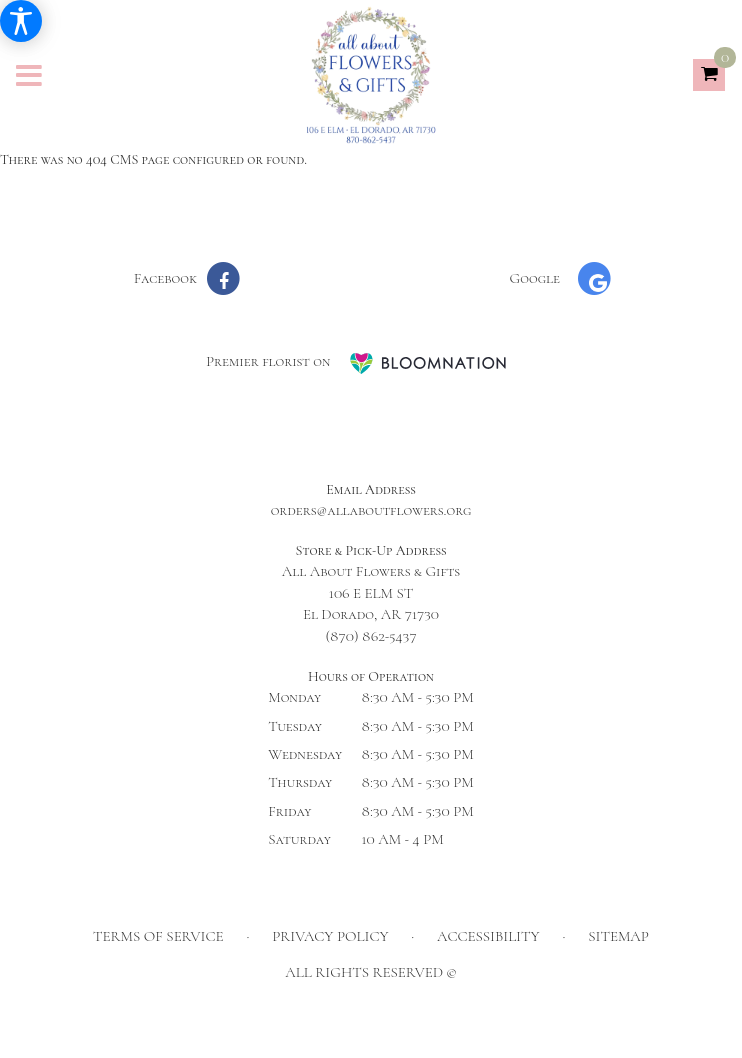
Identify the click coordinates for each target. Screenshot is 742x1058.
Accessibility (488, 936)
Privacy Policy (330, 936)
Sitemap (618, 936)
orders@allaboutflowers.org (371, 510)
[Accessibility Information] (21, 21)
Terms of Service (158, 936)
